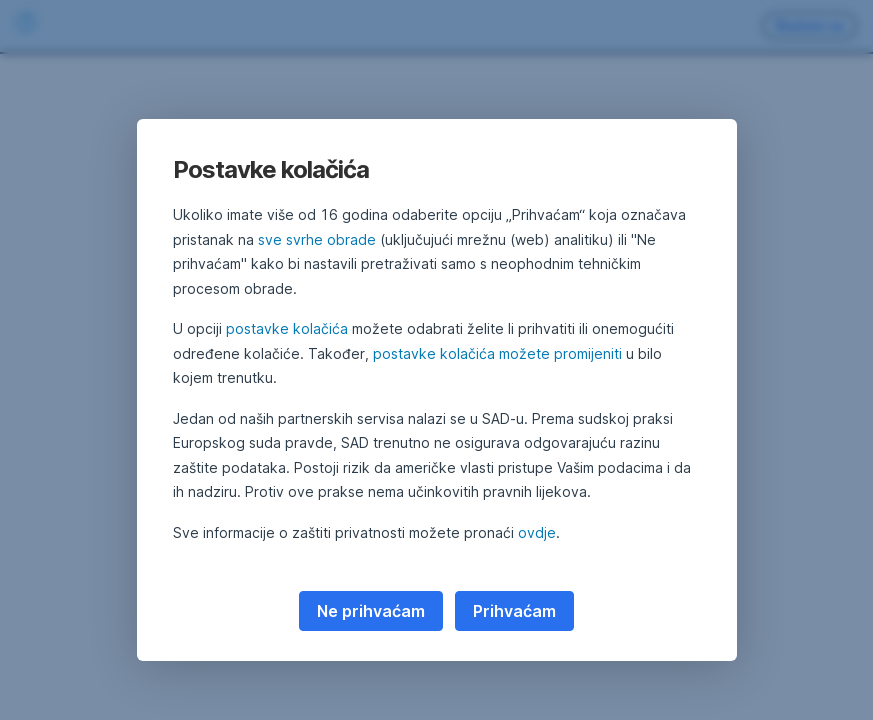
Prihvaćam (514, 611)
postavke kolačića (287, 328)
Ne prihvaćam (371, 611)
